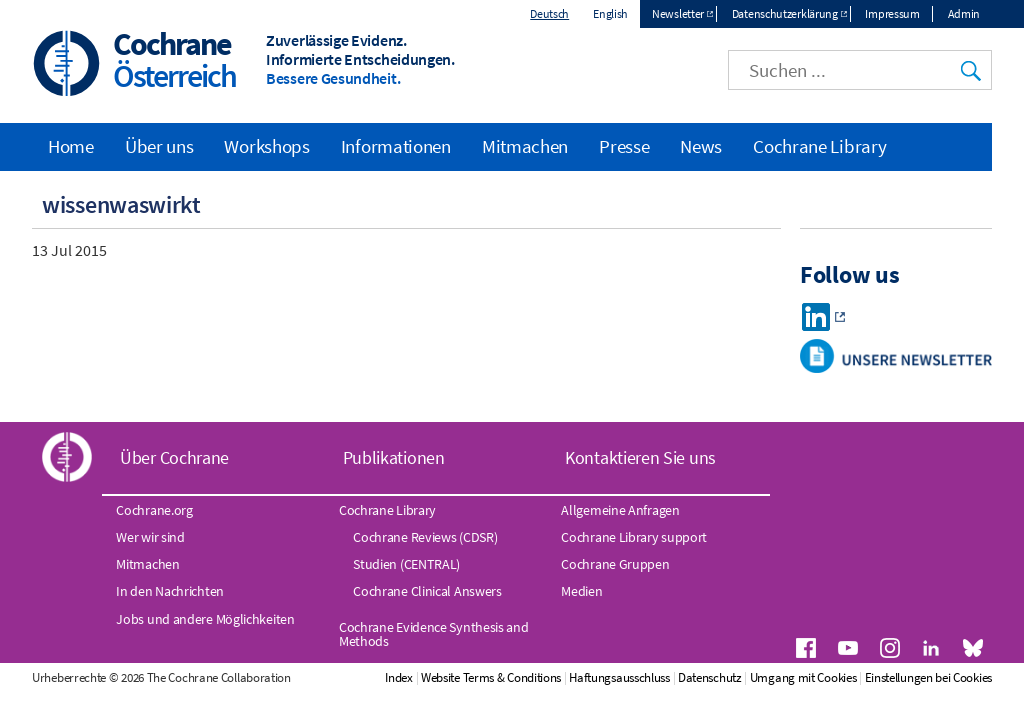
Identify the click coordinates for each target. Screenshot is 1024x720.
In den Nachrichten (170, 591)
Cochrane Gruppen (615, 564)
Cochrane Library (819, 146)
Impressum (892, 13)
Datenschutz (710, 677)
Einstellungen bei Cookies (929, 677)
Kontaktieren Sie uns (640, 457)
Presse (624, 146)
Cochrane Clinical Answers (427, 591)
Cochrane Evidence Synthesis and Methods (434, 634)
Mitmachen (525, 146)
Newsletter (678, 13)
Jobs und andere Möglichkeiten (205, 619)
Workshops (266, 146)
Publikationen (394, 457)
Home (71, 146)
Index (399, 677)
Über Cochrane (174, 457)
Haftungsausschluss (619, 677)
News (701, 146)
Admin (964, 13)
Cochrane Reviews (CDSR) (425, 537)
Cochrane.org (154, 510)
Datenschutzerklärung (785, 13)
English (610, 13)
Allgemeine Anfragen (620, 510)
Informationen (396, 146)
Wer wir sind (150, 537)
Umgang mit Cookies (803, 677)
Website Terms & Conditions (491, 677)
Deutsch (549, 13)
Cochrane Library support (634, 537)
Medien (581, 591)
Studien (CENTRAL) (406, 564)
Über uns (159, 146)
